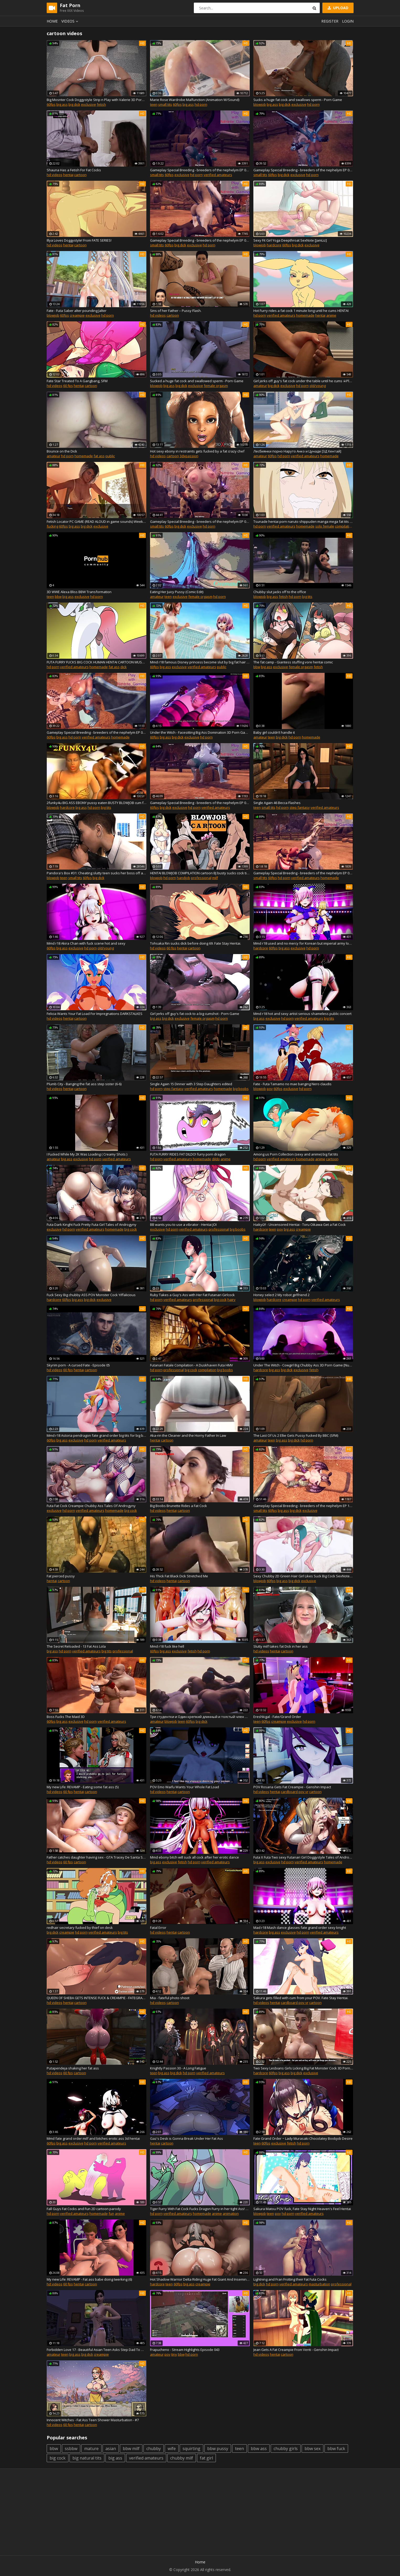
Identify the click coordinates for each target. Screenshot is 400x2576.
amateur (260, 385)
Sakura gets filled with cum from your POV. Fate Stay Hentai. (300, 1997)
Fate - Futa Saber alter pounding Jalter (76, 310)
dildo (216, 1159)
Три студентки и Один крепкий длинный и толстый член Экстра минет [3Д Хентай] (200, 1716)
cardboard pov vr (294, 1791)
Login (348, 21)
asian (110, 2448)
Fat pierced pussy (61, 1576)
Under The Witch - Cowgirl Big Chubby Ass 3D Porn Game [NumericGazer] (303, 1365)
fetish (101, 104)
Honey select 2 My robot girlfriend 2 (281, 1294)
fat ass (99, 456)
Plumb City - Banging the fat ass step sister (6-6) (84, 1084)
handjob (183, 877)
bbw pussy (217, 2448)
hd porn (201, 104)
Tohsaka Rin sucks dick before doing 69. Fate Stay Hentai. (195, 943)
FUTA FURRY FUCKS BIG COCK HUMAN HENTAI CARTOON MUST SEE (96, 662)
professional (201, 877)
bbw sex (313, 2448)
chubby (153, 2448)
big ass (62, 104)
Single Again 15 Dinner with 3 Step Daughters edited (191, 1084)
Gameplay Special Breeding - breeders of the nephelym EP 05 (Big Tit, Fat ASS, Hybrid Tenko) (200, 802)
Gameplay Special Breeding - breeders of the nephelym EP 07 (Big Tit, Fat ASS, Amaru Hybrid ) (200, 170)
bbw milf (131, 2448)
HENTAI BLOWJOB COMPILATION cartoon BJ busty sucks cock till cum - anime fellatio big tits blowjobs (200, 873)
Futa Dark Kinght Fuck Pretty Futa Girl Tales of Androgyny (91, 1224)
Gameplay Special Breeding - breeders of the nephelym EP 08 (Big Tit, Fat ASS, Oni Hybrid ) (303, 873)
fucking (52, 526)
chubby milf (181, 2458)
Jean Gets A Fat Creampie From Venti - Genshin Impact (296, 2349)
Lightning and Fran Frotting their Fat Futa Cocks (290, 2279)
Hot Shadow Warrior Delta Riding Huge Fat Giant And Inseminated (200, 2279)
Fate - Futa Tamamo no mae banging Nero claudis (292, 1084)
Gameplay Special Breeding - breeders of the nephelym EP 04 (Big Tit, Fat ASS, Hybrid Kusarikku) (200, 521)
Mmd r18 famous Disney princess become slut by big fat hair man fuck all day (200, 662)
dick (123, 666)
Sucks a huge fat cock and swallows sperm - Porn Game (297, 99)
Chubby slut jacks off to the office (279, 591)
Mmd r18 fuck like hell (167, 1646)
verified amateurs (218, 174)
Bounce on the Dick (62, 451)
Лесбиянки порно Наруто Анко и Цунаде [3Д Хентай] (297, 451)
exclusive (88, 104)
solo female (324, 526)
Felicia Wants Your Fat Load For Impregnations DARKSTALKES (94, 1013)
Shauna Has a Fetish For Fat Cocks (74, 170)
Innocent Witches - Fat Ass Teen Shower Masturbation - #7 (93, 2420)
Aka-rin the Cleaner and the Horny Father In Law (188, 1435)
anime (331, 315)
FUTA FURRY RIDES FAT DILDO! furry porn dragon (188, 1154)
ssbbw (71, 2448)
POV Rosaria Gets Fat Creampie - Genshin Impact (292, 1787)
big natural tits (87, 2458)
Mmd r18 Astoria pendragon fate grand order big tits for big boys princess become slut (96, 1435)
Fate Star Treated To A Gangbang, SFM (77, 381)
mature (91, 2448)
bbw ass (259, 2448)
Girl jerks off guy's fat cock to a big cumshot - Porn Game (194, 1013)
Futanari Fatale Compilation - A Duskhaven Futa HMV (191, 1365)
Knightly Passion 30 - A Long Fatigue (178, 2068)
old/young (318, 385)
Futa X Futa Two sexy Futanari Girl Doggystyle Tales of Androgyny (303, 1857)
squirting (191, 2448)
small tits (165, 104)
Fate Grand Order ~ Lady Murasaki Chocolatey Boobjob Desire (303, 2138)
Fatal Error (158, 1927)
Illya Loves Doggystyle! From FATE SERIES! (79, 240)
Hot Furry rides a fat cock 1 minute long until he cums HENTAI (301, 310)
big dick (74, 104)
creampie (77, 315)
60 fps (68, 385)
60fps (51, 104)
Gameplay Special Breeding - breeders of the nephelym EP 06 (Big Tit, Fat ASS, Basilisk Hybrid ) (96, 732)
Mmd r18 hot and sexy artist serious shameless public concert (302, 1013)
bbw (58, 596)
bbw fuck (336, 2448)
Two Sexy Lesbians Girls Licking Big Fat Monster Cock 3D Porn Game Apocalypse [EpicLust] (303, 2068)
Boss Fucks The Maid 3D (66, 1716)
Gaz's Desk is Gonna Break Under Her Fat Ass (186, 2138)
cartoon (80, 174)
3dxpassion (189, 456)
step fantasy (300, 807)
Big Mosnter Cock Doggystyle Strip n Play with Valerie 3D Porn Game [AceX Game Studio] (96, 99)
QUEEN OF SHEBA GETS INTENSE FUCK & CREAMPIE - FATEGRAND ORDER (96, 1997)
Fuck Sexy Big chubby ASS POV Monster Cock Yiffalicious (91, 1294)
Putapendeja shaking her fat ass (73, 2068)
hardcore (274, 245)
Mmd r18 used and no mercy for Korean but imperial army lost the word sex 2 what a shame (303, 943)
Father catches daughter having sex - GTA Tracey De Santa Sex (96, 1857)
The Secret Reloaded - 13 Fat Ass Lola (76, 1646)
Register (329, 21)
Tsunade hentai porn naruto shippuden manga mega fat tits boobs (303, 521)
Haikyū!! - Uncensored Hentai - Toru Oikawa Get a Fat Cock (299, 1224)
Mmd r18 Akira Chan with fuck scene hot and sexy (86, 943)
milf (215, 877)
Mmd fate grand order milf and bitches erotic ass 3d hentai (93, 2138)
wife (172, 2448)
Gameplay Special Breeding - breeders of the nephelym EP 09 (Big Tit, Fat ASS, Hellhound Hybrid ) (200, 240)
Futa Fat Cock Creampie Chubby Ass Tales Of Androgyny (91, 1505)
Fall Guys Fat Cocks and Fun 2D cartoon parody (84, 2208)
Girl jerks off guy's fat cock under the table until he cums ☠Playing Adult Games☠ (303, 381)
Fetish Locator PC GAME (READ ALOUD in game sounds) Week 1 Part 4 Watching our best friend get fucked (96, 521)
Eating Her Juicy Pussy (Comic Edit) (176, 591)
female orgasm (216, 385)
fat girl (206, 2458)
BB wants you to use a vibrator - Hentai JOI (183, 1224)
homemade (305, 315)
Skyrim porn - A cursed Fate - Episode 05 (78, 1365)
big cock (130, 1229)
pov (270, 1088)
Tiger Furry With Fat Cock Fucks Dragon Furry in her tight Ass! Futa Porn (200, 2208)
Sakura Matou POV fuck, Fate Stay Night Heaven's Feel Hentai (302, 2208)
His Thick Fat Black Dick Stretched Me (179, 1576)
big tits (307, 596)
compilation (344, 526)
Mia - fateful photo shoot (169, 1997)
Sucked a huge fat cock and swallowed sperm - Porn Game (196, 381)
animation (231, 2213)
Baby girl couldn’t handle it (274, 732)
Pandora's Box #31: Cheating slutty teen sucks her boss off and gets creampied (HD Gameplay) (96, 873)
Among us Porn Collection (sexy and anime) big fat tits (295, 1154)
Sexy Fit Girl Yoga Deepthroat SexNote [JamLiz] (290, 240)
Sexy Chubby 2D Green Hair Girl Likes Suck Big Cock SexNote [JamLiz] (303, 1576)
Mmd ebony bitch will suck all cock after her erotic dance (194, 1857)
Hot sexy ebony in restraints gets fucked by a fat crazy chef (197, 451)
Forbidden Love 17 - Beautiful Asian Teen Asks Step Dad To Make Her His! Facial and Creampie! (96, 2349)
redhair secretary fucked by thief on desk (80, 1927)
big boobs (241, 1088)
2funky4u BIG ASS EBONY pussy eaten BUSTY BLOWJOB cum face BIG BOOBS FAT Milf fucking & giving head (96, 802)
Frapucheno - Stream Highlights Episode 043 (185, 2349)
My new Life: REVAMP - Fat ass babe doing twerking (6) (89, 2279)
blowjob (259, 104)
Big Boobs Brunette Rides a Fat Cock (178, 1505)
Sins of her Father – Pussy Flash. (175, 310)
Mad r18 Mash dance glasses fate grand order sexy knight (299, 1927)
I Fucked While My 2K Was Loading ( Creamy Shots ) (87, 1154)
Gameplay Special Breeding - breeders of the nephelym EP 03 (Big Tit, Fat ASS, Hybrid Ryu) (303, 170)
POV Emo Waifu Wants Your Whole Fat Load (184, 1787)
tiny (174, 2354)
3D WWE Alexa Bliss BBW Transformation (79, 591)
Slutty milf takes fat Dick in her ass (280, 1646)
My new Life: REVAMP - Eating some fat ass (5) (83, 1787)
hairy (231, 1299)
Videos (70, 21)
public (110, 456)
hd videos (54, 174)
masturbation (319, 2284)
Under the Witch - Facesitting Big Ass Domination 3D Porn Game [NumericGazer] (200, 732)
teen (153, 104)
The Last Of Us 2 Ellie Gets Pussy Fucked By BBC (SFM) (295, 1435)
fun (111, 2213)
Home (52, 21)
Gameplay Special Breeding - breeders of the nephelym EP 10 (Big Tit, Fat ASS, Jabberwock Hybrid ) (303, 1505)
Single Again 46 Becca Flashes (277, 802)
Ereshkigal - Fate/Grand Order (277, 1716)
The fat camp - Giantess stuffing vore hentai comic (293, 662)
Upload (337, 7)
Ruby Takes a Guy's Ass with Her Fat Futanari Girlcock (192, 1294)
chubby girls (286, 2448)
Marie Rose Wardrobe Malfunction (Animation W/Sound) (194, 99)
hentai (68, 174)
